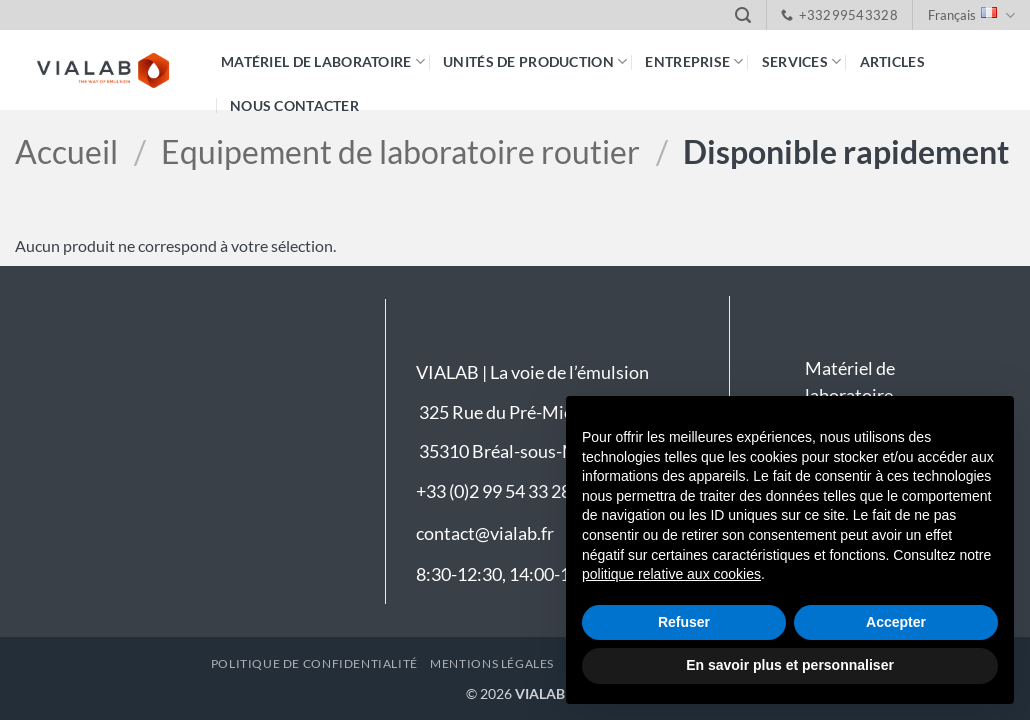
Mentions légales (492, 663)
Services (802, 61)
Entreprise (694, 61)
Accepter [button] (896, 622)
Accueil (66, 151)
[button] (743, 15)
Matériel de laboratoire (323, 61)
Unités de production (535, 61)
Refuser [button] (684, 622)
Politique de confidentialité (314, 663)
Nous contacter (294, 105)
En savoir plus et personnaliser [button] (790, 665)
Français (971, 15)
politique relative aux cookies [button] (671, 574)
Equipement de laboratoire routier (400, 151)
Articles (892, 61)
